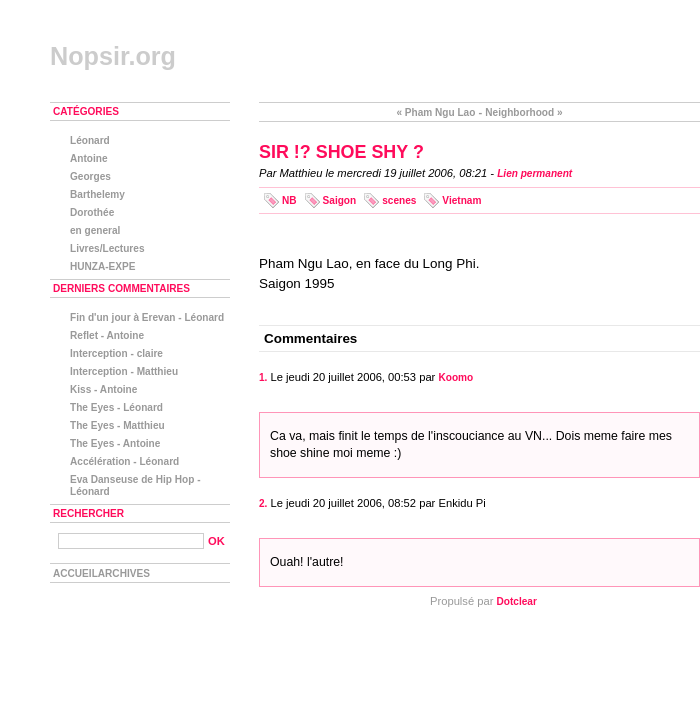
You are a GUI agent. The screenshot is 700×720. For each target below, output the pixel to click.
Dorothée (92, 212)
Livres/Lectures (107, 248)
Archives (124, 573)
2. (263, 503)
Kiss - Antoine (103, 389)
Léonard (90, 140)
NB (289, 200)
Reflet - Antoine (107, 335)
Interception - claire (116, 353)
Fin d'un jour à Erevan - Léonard (147, 317)
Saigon (340, 200)
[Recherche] (131, 541)
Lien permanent (534, 173)
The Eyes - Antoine (115, 443)
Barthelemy (97, 194)
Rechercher (88, 513)
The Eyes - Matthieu (117, 425)
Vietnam (461, 200)
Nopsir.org (113, 56)
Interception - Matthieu (124, 371)
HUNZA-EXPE (103, 266)
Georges (90, 176)
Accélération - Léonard (124, 461)
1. (263, 377)
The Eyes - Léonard (116, 407)
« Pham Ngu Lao (435, 112)
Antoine (89, 158)
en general (95, 230)
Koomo (455, 377)
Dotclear (517, 601)
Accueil (75, 573)
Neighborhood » (523, 112)
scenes (399, 200)
